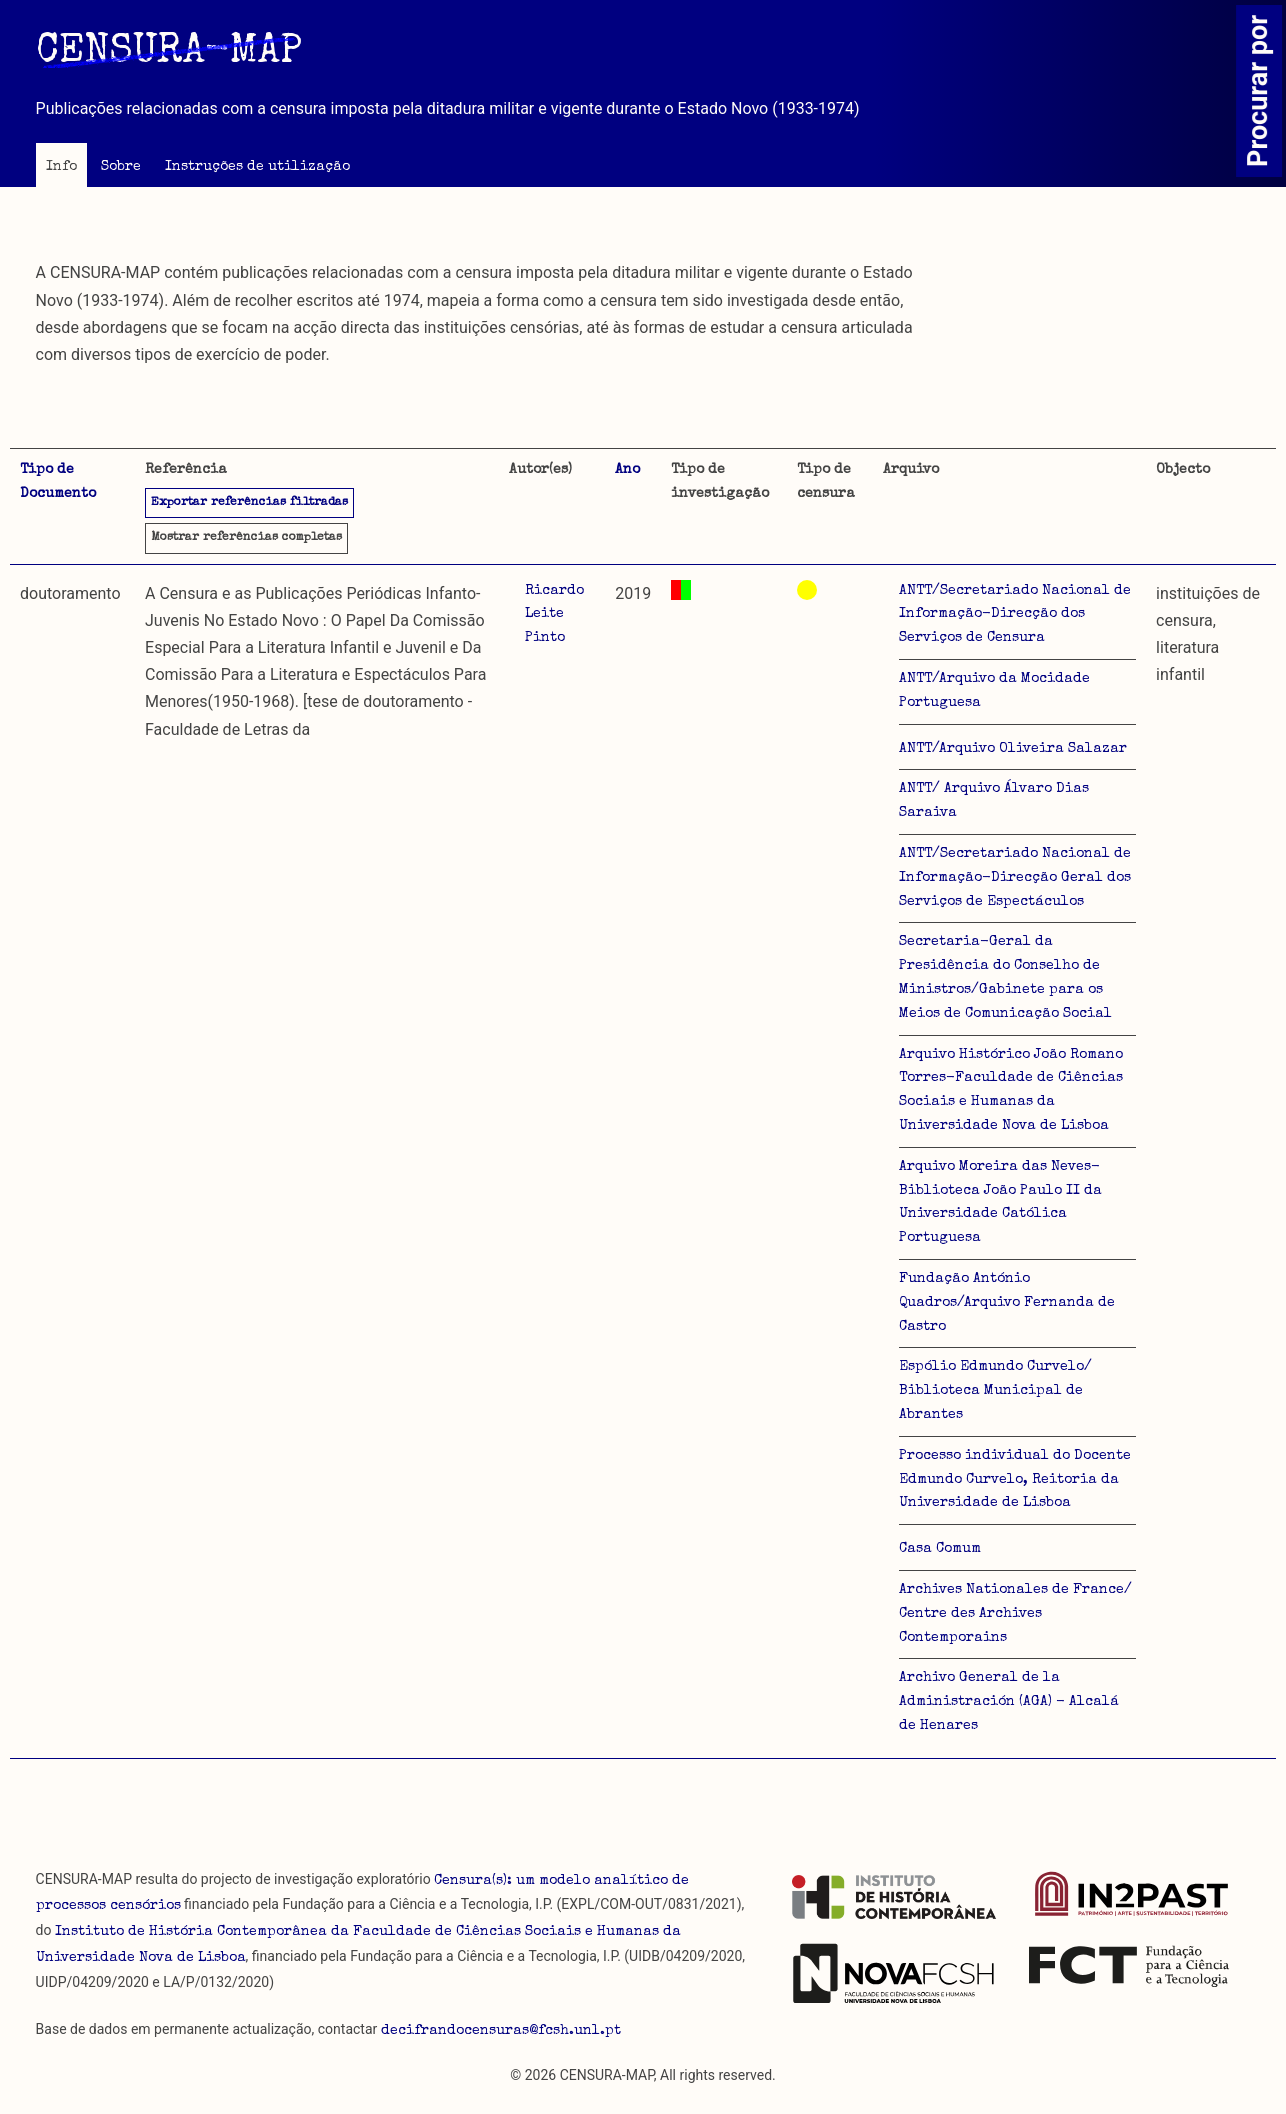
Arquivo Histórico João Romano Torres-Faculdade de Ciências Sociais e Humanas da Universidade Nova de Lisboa (1011, 1090)
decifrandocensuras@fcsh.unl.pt (501, 2031)
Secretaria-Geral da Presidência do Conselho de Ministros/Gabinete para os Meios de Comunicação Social (1005, 977)
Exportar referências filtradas (249, 503)
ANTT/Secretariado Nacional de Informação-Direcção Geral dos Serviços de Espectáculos (1015, 878)
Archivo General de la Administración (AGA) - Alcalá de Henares (1009, 1702)
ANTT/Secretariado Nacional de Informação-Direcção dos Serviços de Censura (1015, 615)
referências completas (246, 538)
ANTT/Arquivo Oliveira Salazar (1013, 749)
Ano (627, 470)
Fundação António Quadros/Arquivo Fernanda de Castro (1007, 1303)
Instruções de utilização (257, 167)
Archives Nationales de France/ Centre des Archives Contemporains (1015, 1614)
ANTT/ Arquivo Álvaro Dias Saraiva (994, 801)
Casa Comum (940, 1549)
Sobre (121, 167)
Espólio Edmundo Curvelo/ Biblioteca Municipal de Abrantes (995, 1391)
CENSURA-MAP (169, 53)
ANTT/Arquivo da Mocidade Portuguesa (994, 691)
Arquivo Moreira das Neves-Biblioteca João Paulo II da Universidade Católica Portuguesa (1000, 1202)
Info (61, 167)
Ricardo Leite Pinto (554, 615)
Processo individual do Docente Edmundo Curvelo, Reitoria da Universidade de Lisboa (1015, 1480)
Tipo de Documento (58, 482)
